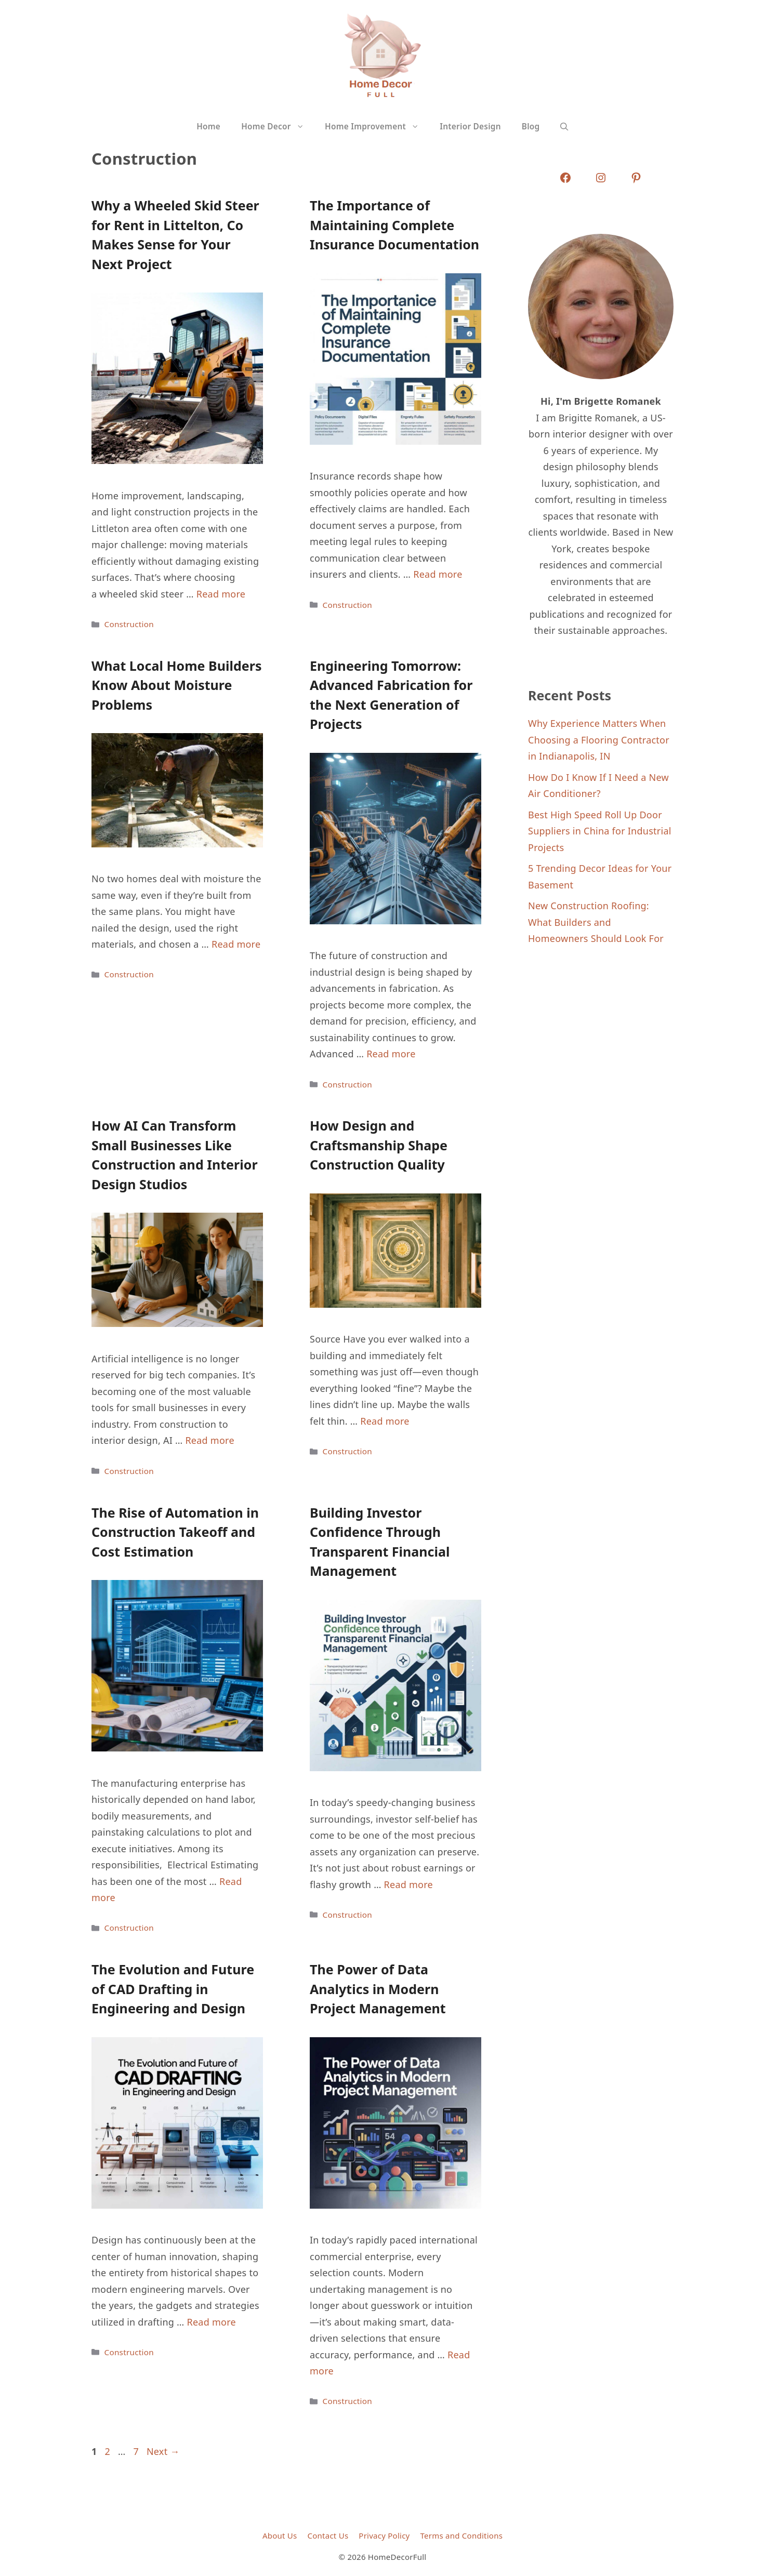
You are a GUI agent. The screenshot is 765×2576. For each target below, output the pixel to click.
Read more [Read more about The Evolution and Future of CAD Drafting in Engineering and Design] (211, 2322)
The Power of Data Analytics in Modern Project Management (378, 1988)
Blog (531, 126)
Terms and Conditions (461, 2535)
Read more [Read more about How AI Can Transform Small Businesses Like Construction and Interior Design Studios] (209, 1440)
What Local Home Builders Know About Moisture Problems (176, 685)
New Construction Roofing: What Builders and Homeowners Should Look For (596, 922)
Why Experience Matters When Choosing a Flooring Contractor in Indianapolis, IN (598, 739)
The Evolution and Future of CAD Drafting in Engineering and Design (172, 1988)
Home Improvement (377, 126)
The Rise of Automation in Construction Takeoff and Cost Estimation (175, 1532)
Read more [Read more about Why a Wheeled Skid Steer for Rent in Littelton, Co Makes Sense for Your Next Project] (220, 594)
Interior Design (470, 126)
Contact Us (328, 2535)
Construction (129, 624)
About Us (279, 2535)
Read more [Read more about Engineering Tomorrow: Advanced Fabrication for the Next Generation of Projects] (390, 1053)
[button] (564, 126)
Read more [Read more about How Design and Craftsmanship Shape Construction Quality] (384, 1421)
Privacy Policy (384, 2535)
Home (208, 126)
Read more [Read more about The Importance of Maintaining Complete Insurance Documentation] (437, 574)
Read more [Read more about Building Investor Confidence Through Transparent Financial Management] (408, 1884)
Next (163, 2451)
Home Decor (277, 126)
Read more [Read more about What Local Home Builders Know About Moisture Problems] (236, 944)
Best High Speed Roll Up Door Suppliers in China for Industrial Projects (599, 831)
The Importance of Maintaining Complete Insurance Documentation (394, 224)
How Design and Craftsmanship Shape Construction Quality (378, 1145)
